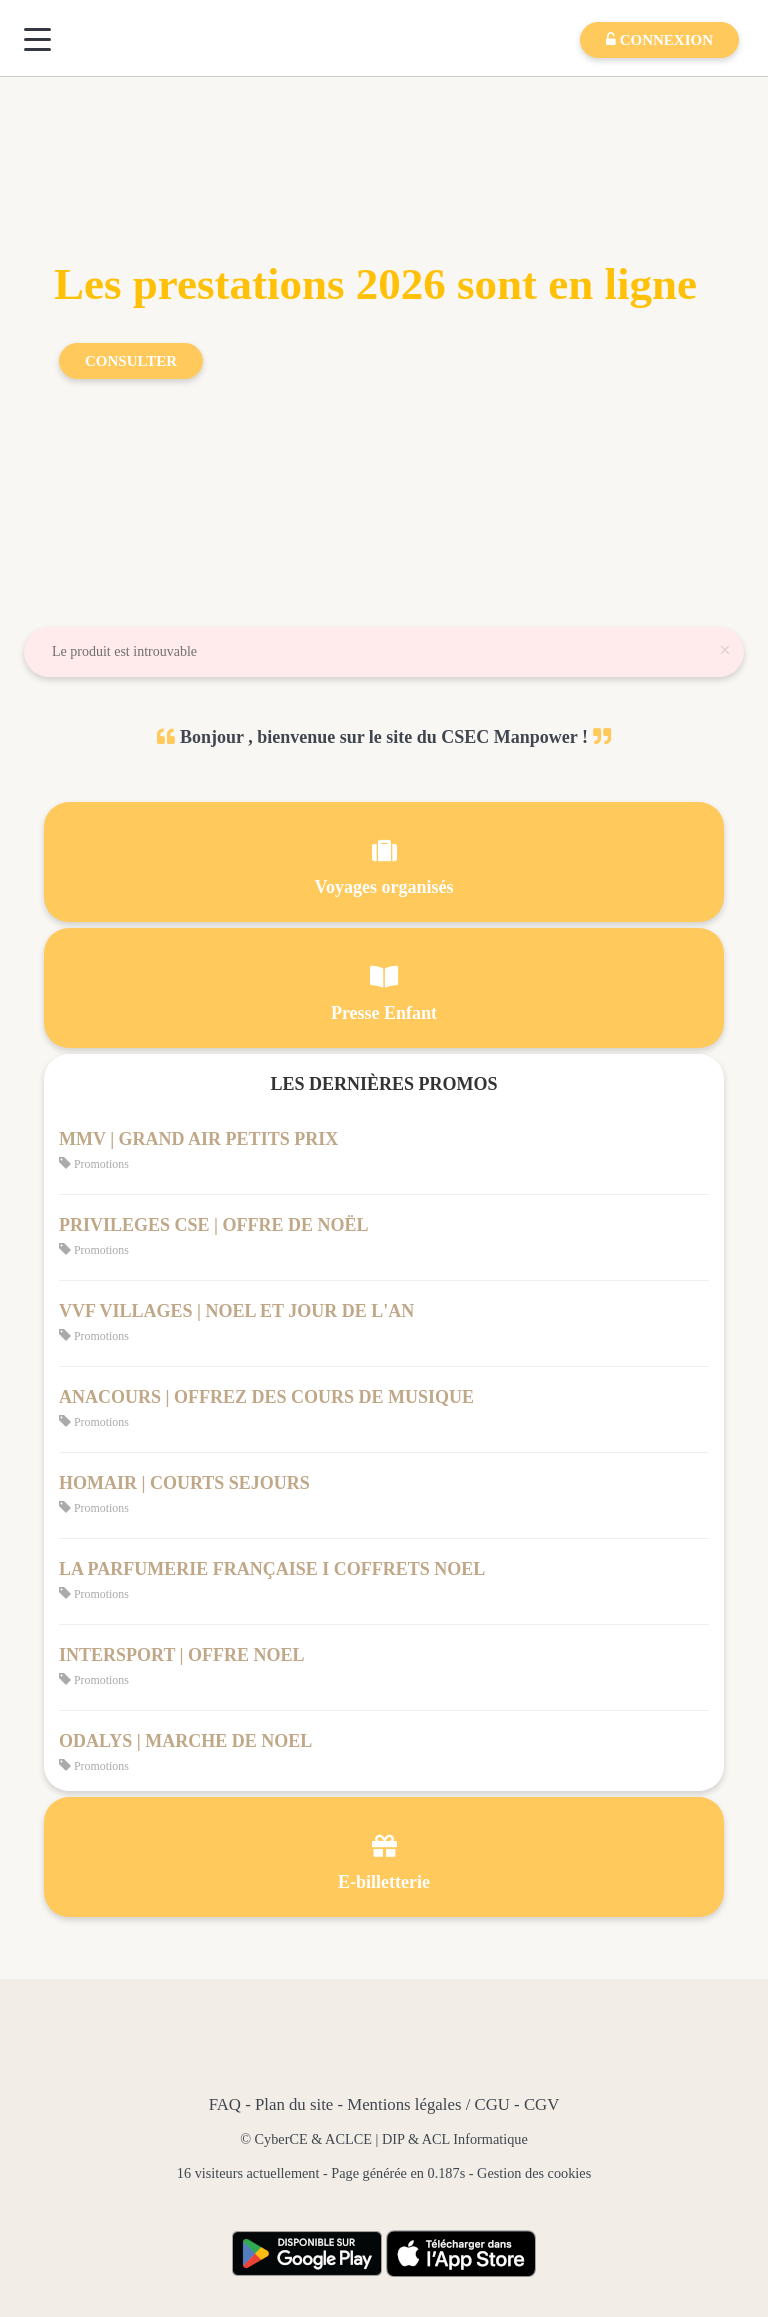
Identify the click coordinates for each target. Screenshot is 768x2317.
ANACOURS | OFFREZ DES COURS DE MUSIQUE (266, 1397)
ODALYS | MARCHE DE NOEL (185, 1741)
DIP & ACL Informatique (455, 2139)
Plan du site (294, 2104)
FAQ (225, 2104)
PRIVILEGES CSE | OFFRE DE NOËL (214, 1225)
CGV (541, 2104)
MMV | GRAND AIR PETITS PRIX (198, 1139)
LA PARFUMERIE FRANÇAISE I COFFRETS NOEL (272, 1569)
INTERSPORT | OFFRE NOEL (182, 1655)
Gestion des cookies (534, 2173)
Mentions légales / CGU (428, 2104)
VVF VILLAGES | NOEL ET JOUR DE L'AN (236, 1311)
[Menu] (37, 39)
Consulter (131, 361)
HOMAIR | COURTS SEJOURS (184, 1483)
